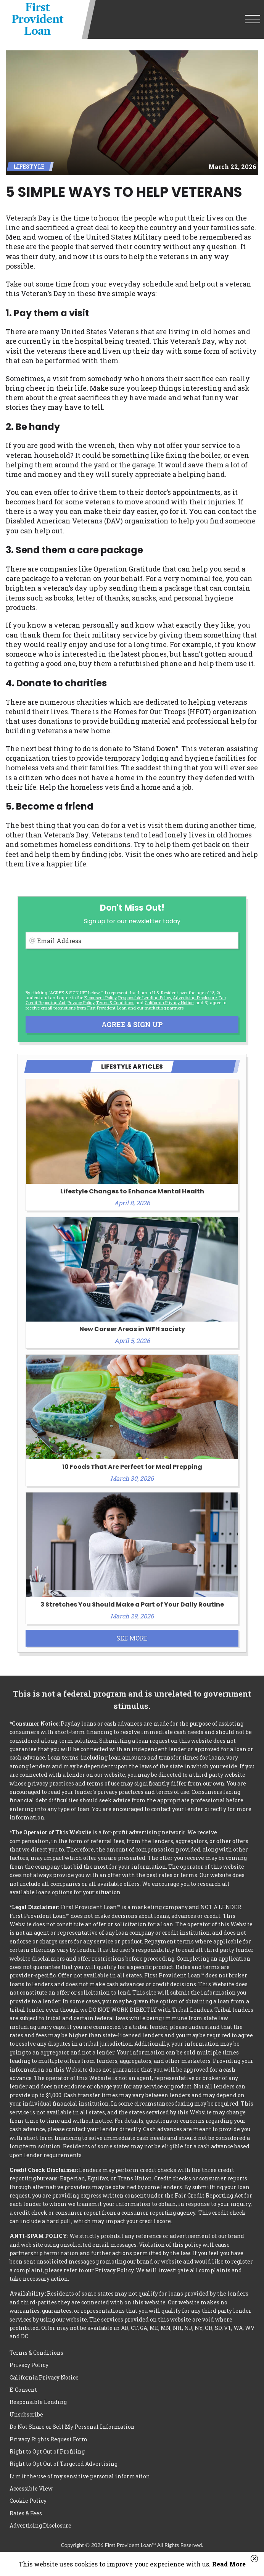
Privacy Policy (81, 1002)
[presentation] (84, 969)
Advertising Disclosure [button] (195, 997)
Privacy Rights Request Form (49, 2439)
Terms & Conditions (115, 1002)
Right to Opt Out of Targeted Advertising (64, 2463)
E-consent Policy (100, 997)
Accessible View (31, 2488)
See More (132, 1638)
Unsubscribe (26, 2414)
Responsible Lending (38, 2401)
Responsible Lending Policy (144, 997)
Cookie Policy (28, 2500)
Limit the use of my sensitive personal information (80, 2476)
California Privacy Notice (169, 1002)
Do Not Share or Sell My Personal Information (72, 2426)
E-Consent (23, 2389)
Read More (229, 2564)
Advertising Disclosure (40, 2525)
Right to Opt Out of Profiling (47, 2451)
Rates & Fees (26, 2513)
